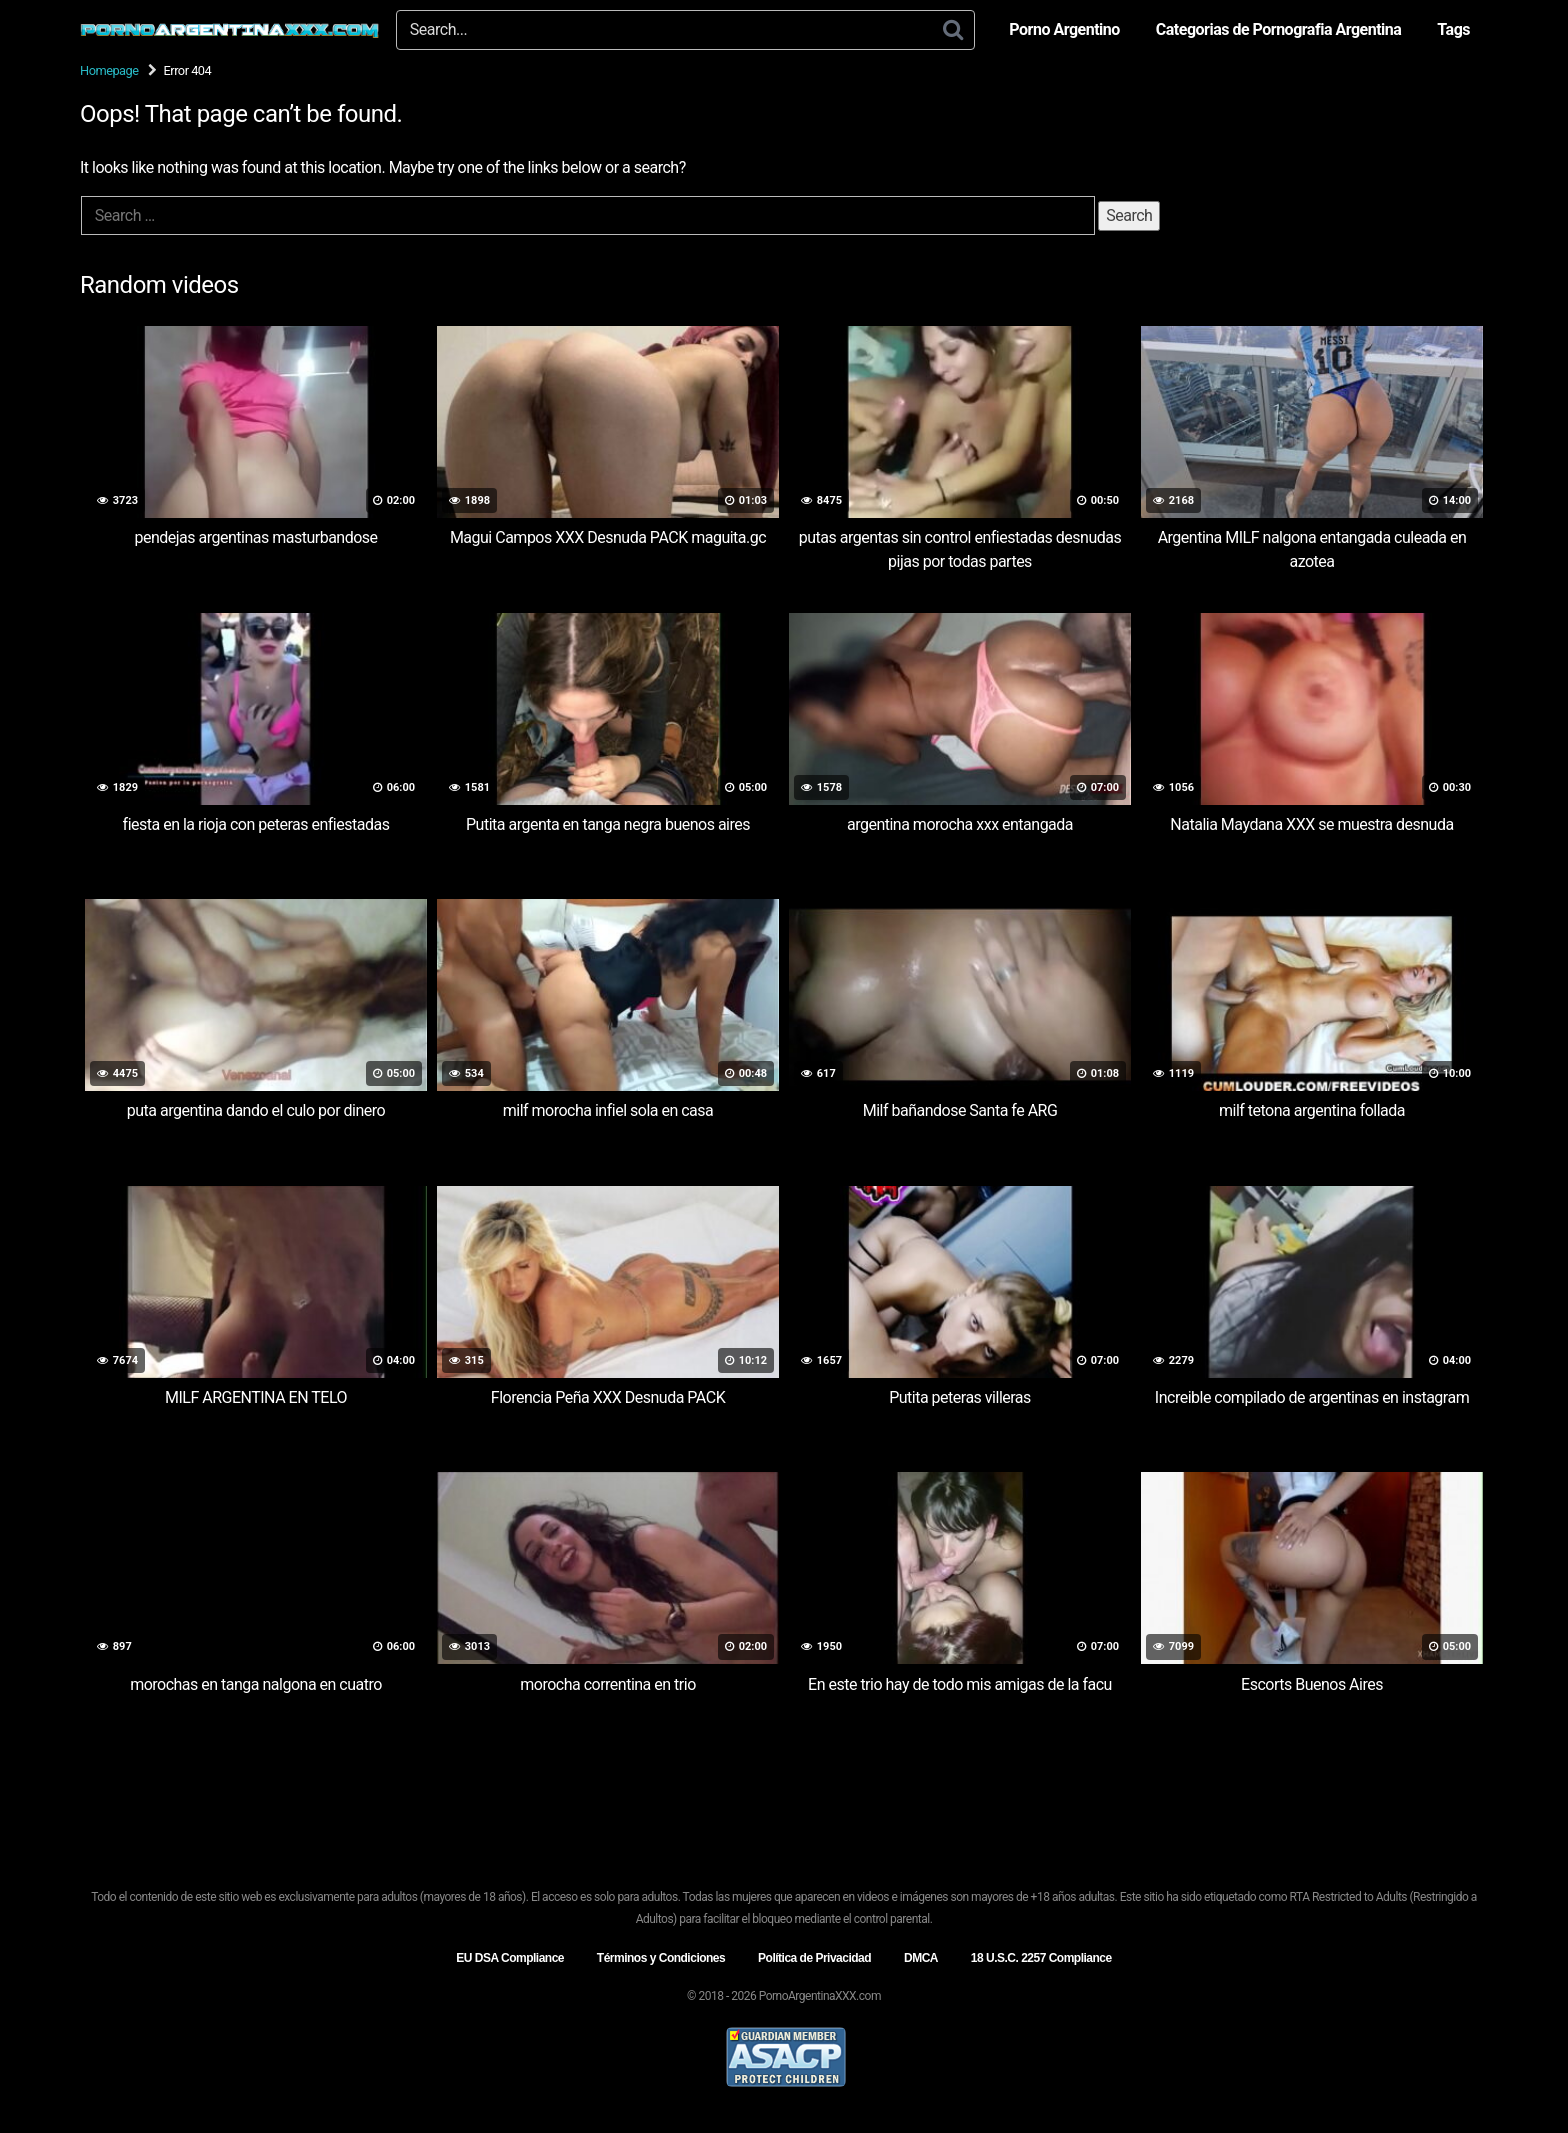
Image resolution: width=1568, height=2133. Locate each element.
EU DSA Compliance (510, 1958)
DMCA (921, 1958)
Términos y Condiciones (661, 1958)
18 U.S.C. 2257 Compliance (1041, 1958)
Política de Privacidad (814, 1958)
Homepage (109, 70)
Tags (1453, 29)
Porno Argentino (1064, 29)
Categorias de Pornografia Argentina (1279, 29)
